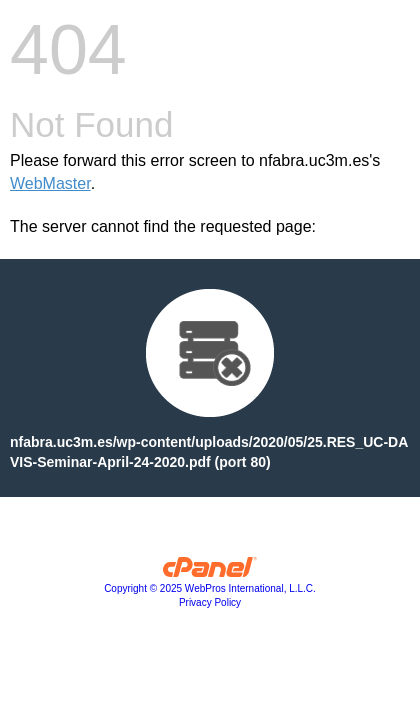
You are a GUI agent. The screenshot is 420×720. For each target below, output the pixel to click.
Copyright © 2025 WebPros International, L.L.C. (210, 588)
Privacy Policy (210, 602)
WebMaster (50, 183)
